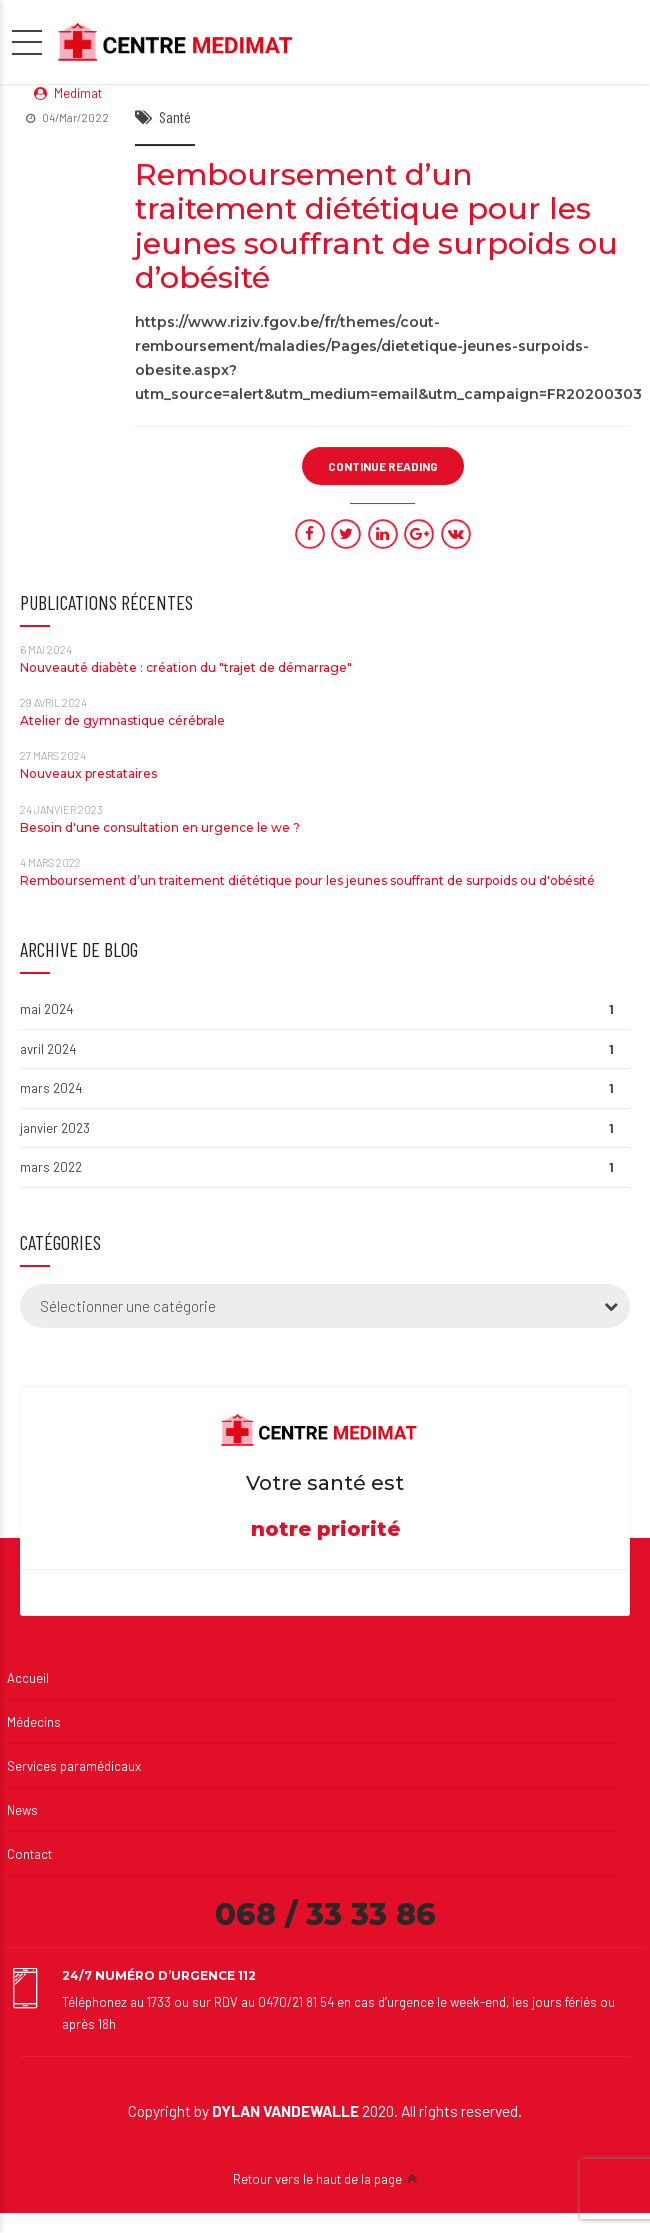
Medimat (78, 93)
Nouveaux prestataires (88, 773)
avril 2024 (48, 1049)
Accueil (28, 1678)
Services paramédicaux (74, 1766)
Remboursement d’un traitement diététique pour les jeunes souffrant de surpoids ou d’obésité (376, 226)
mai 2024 (46, 1009)
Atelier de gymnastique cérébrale (122, 720)
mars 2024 (51, 1088)
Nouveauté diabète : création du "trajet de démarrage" (186, 667)
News (22, 1810)
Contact (29, 1854)
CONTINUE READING (383, 466)
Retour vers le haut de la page (317, 2179)
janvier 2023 (55, 1128)
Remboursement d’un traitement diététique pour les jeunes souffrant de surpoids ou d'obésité (307, 880)
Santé (175, 116)
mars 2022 (51, 1167)
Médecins (34, 1722)
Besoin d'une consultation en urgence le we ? (160, 827)
